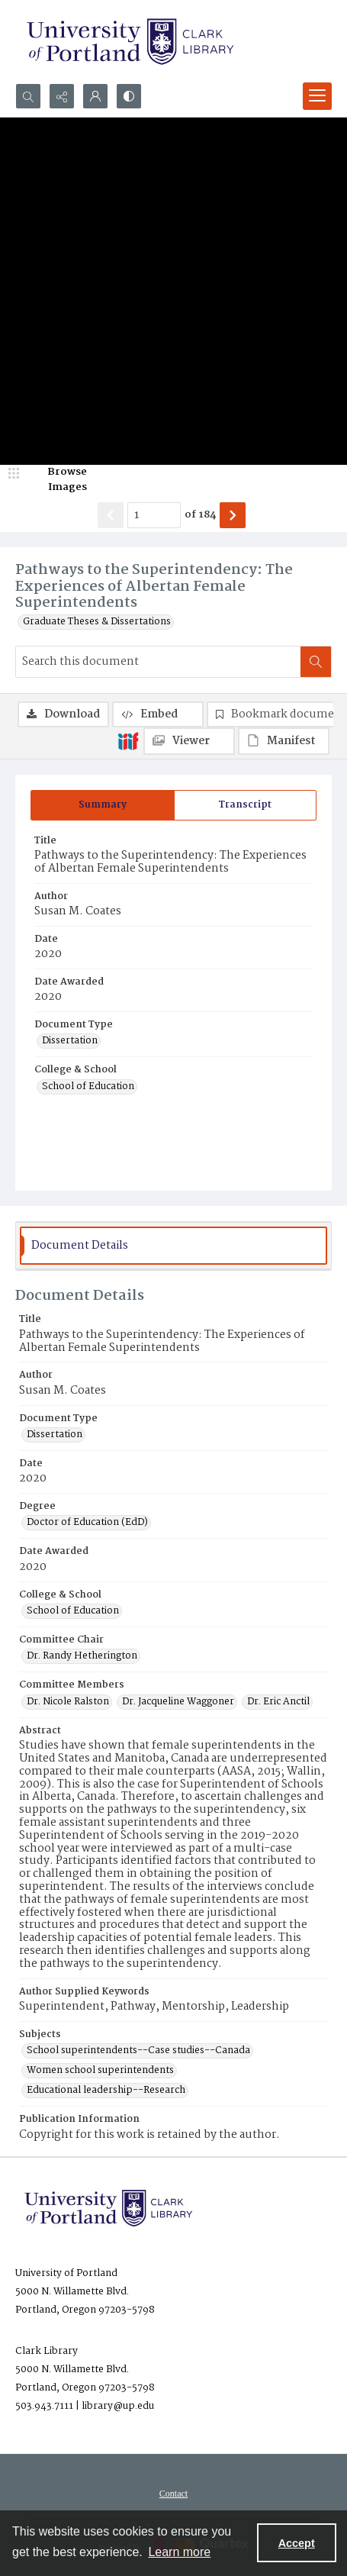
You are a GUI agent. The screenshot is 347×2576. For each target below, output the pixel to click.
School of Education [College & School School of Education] (88, 1087)
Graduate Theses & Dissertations (97, 622)
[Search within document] (315, 661)
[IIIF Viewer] (189, 741)
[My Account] (95, 96)
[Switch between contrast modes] (129, 96)
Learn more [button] (179, 2551)
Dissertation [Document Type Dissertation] (70, 1041)
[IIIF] (128, 740)
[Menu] (317, 96)
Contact (173, 2493)
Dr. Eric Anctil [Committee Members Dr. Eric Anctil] (278, 1702)
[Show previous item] (111, 515)
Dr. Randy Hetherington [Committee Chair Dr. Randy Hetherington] (82, 1656)
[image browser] (57, 480)
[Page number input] (154, 515)
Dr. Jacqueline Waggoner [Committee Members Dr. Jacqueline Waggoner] (178, 1702)
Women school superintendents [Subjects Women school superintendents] (100, 2070)
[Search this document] (158, 661)
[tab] (102, 805)
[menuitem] (173, 2493)
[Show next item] (233, 515)
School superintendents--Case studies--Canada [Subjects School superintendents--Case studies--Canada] (138, 2051)
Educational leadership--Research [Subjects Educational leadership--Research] (106, 2090)
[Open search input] (28, 96)
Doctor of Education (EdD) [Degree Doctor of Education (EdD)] (87, 1522)
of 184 (200, 515)
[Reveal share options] (62, 96)
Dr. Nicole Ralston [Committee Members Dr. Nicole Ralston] (68, 1702)
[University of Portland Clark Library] (129, 42)
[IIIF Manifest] (283, 741)
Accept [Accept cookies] (296, 2543)
